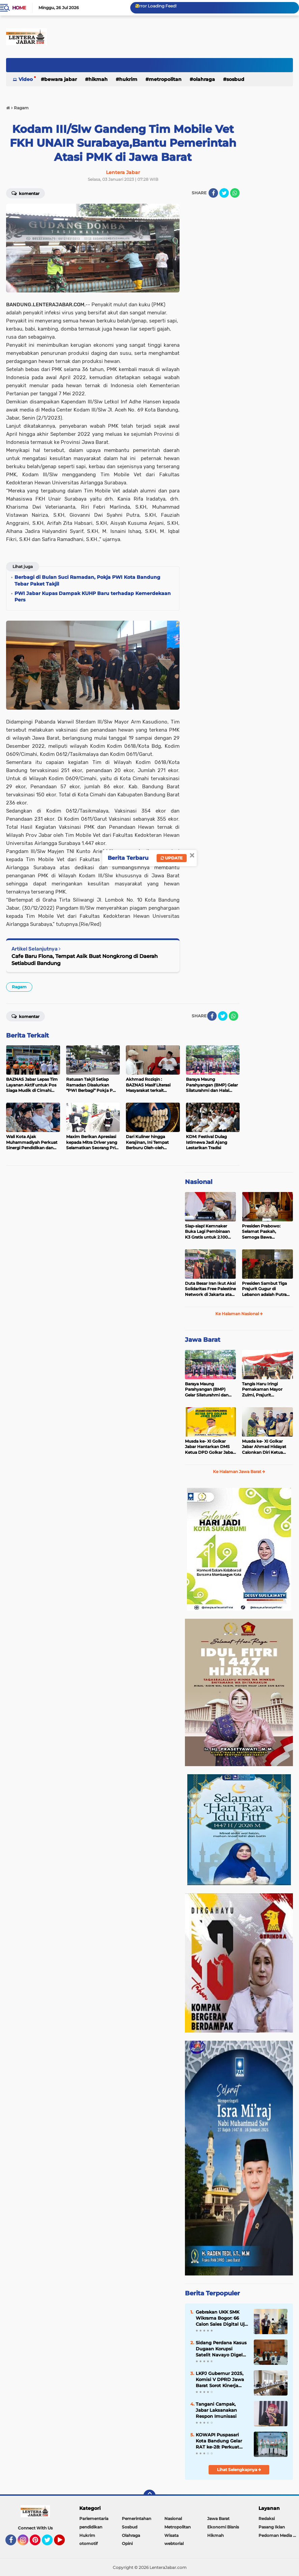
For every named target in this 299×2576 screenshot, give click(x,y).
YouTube (64, 2543)
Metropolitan (165, 79)
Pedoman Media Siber (279, 2535)
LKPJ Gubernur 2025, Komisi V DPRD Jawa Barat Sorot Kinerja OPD (220, 2380)
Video (26, 79)
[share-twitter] (224, 193)
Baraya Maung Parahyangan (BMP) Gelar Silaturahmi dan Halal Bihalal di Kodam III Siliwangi (210, 1389)
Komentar (25, 193)
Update (172, 857)
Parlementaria (93, 2518)
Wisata (171, 2535)
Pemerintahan (136, 2518)
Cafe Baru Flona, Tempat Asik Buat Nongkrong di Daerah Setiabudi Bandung (84, 959)
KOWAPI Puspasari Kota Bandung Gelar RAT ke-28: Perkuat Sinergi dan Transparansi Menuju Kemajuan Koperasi (219, 2441)
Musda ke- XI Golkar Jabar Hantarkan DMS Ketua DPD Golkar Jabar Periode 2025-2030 (210, 1447)
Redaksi (267, 2518)
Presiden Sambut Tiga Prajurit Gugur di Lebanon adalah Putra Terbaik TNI (264, 1289)
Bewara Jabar (60, 79)
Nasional (198, 1182)
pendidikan (90, 2526)
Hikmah (98, 79)
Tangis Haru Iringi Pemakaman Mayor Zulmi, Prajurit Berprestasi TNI (262, 1389)
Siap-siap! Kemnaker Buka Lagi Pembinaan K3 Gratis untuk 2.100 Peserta (207, 1231)
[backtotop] (149, 2496)
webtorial (174, 2543)
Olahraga (204, 79)
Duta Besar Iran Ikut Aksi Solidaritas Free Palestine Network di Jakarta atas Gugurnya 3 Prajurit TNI (210, 1289)
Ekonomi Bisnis (223, 2526)
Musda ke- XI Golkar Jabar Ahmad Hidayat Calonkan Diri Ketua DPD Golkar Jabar (264, 1447)
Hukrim (128, 79)
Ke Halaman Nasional (239, 1313)
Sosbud (235, 79)
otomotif (88, 2543)
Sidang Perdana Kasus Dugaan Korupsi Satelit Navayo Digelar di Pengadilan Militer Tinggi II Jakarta (221, 2349)
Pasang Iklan (272, 2526)
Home (19, 8)
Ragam (19, 986)
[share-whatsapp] (235, 193)
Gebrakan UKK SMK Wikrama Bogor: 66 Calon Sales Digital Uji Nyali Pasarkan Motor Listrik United (221, 2318)
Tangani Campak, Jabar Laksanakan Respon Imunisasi (216, 2410)
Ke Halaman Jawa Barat (239, 1471)
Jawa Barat (202, 1339)
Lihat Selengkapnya (239, 2469)
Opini (127, 2543)
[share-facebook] (213, 193)
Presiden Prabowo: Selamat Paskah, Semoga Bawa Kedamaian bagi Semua (266, 1231)
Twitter (50, 2543)
